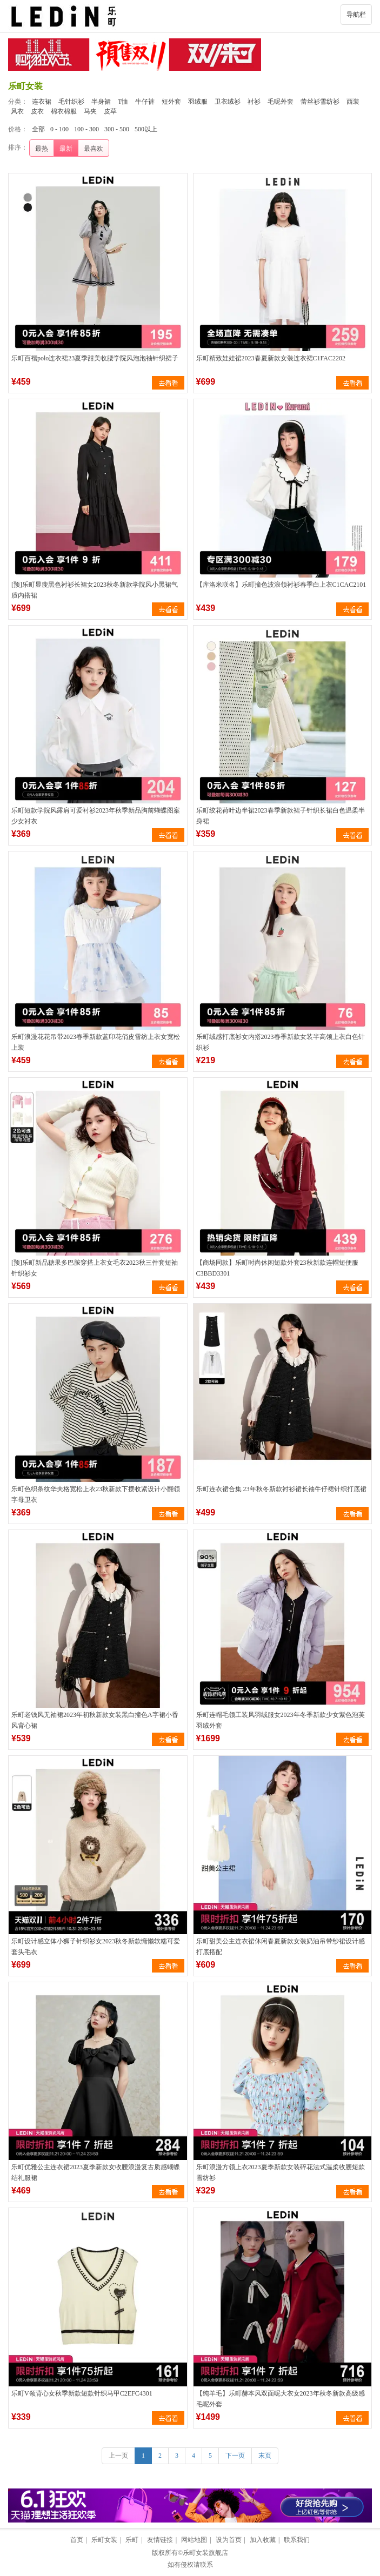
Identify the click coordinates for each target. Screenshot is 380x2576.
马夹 (90, 111)
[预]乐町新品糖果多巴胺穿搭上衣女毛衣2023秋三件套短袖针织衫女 (94, 1268)
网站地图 (194, 2540)
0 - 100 (59, 129)
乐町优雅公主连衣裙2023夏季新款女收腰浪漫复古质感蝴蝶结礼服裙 (95, 2172)
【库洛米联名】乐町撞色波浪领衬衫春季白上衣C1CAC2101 (281, 584)
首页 (76, 2540)
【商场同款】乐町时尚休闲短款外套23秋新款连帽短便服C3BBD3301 (277, 1268)
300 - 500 (116, 129)
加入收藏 (263, 2540)
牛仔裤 (145, 101)
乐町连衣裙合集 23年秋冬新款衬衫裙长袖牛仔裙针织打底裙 (281, 1489)
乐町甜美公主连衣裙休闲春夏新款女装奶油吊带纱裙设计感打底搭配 (280, 1946)
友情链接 (160, 2540)
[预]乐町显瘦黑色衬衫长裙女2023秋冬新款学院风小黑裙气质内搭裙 (94, 590)
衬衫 (254, 101)
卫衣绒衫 (228, 101)
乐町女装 (104, 2540)
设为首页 (229, 2540)
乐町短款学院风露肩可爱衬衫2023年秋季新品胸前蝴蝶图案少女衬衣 (95, 816)
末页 (264, 2455)
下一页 (235, 2455)
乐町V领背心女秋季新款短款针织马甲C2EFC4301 (81, 2393)
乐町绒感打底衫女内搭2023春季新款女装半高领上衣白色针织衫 (280, 1042)
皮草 (110, 111)
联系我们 (297, 2540)
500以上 (146, 129)
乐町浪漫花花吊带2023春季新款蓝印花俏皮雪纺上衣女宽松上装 (95, 1042)
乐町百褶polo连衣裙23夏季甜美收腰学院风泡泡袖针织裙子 (94, 358)
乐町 (131, 2540)
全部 (38, 129)
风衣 (17, 111)
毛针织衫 (71, 101)
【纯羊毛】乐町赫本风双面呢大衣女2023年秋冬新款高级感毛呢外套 (280, 2399)
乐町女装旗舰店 (205, 2553)
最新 (65, 148)
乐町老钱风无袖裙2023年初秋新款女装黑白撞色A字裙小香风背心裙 (94, 1720)
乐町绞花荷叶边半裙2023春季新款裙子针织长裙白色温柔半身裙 (280, 816)
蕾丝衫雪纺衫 (320, 101)
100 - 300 (86, 129)
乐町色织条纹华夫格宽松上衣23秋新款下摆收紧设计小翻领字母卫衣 (95, 1494)
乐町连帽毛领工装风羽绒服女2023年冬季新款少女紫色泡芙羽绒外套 (280, 1720)
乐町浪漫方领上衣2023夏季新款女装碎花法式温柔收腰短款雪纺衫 (280, 2172)
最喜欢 (93, 148)
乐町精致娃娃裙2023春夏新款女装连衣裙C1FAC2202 (270, 358)
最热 (41, 148)
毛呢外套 (281, 101)
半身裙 (101, 101)
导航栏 (356, 14)
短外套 (171, 101)
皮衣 (37, 111)
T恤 (123, 101)
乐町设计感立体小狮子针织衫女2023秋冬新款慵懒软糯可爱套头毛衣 (95, 1946)
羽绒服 (198, 101)
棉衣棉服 (64, 111)
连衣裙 (41, 101)
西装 (352, 101)
